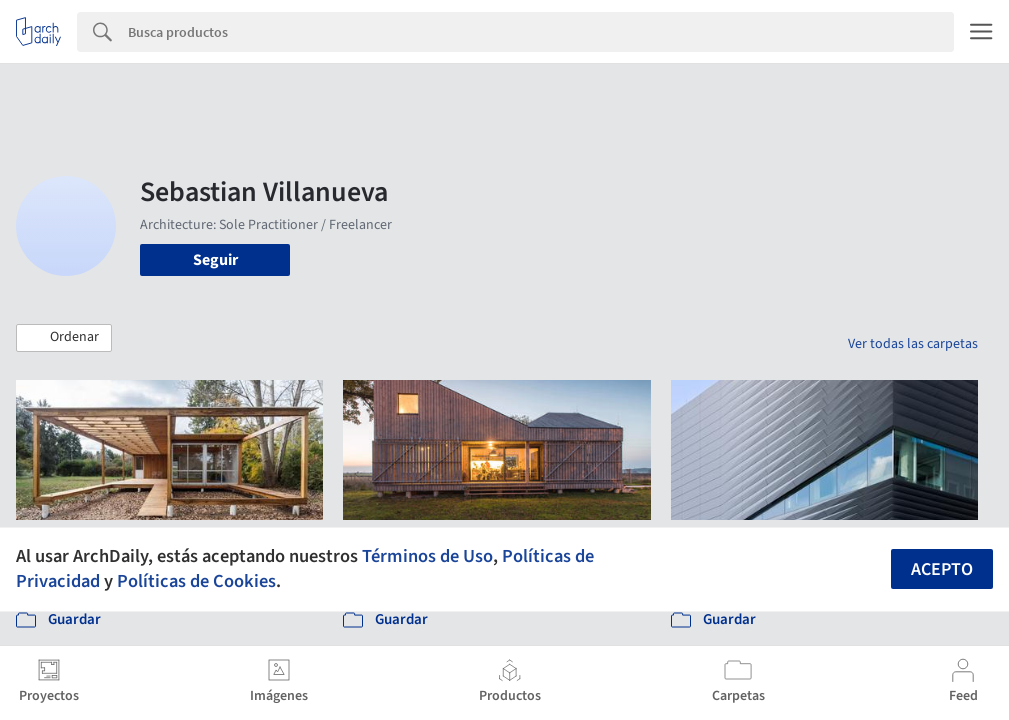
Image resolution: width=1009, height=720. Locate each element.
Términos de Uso (427, 556)
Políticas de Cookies (196, 581)
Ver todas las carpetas (913, 344)
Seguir (215, 260)
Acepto (942, 569)
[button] (64, 338)
